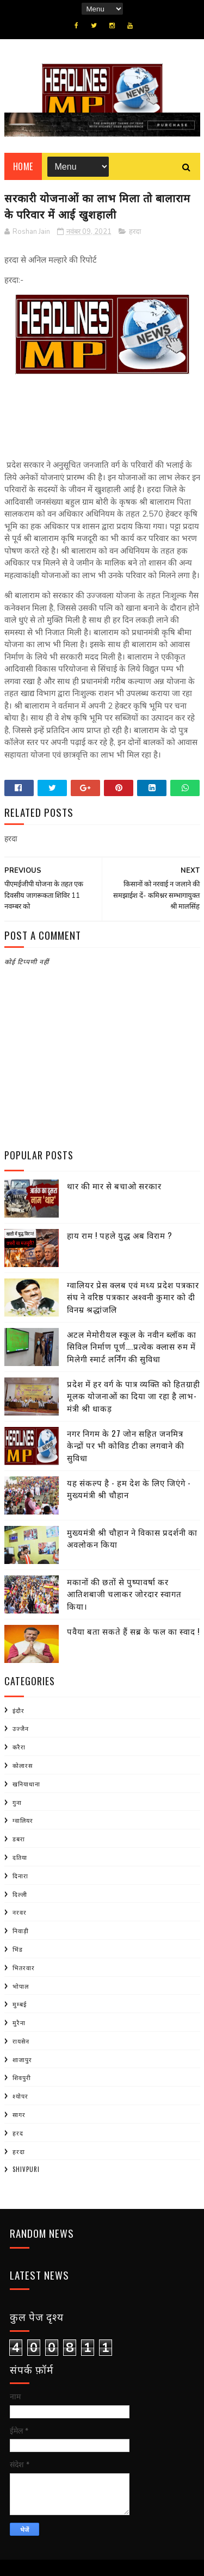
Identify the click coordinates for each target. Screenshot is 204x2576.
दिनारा (20, 1875)
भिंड (18, 1949)
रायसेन (21, 2041)
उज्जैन (21, 1728)
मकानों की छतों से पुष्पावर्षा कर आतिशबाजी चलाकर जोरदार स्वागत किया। (124, 1593)
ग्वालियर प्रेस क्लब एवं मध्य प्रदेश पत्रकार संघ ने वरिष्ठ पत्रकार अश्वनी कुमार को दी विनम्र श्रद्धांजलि (133, 1296)
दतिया (20, 1857)
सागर (19, 2114)
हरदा (135, 232)
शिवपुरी (22, 2077)
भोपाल (21, 1986)
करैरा (19, 1746)
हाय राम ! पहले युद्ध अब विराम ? (119, 1235)
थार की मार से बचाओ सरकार (114, 1185)
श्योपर (20, 2095)
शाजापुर (22, 2059)
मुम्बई (20, 2004)
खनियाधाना (26, 1783)
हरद (18, 2132)
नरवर (20, 1912)
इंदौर (18, 1710)
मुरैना (19, 2022)
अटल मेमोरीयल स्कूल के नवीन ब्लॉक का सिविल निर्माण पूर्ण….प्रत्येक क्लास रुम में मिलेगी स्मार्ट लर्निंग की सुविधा (131, 1346)
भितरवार (24, 1967)
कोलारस (23, 1765)
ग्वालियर (23, 1820)
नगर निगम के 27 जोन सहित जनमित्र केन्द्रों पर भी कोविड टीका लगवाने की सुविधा (125, 1445)
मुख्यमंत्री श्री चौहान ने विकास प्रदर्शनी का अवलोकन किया (132, 1538)
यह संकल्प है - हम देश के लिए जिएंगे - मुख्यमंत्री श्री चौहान (129, 1488)
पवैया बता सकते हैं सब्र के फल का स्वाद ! (133, 1631)
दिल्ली (20, 1894)
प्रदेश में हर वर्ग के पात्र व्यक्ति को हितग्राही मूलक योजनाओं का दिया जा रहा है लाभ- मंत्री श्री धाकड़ (133, 1395)
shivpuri (26, 2169)
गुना (17, 1802)
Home (23, 166)
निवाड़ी (21, 1930)
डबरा (19, 1838)
